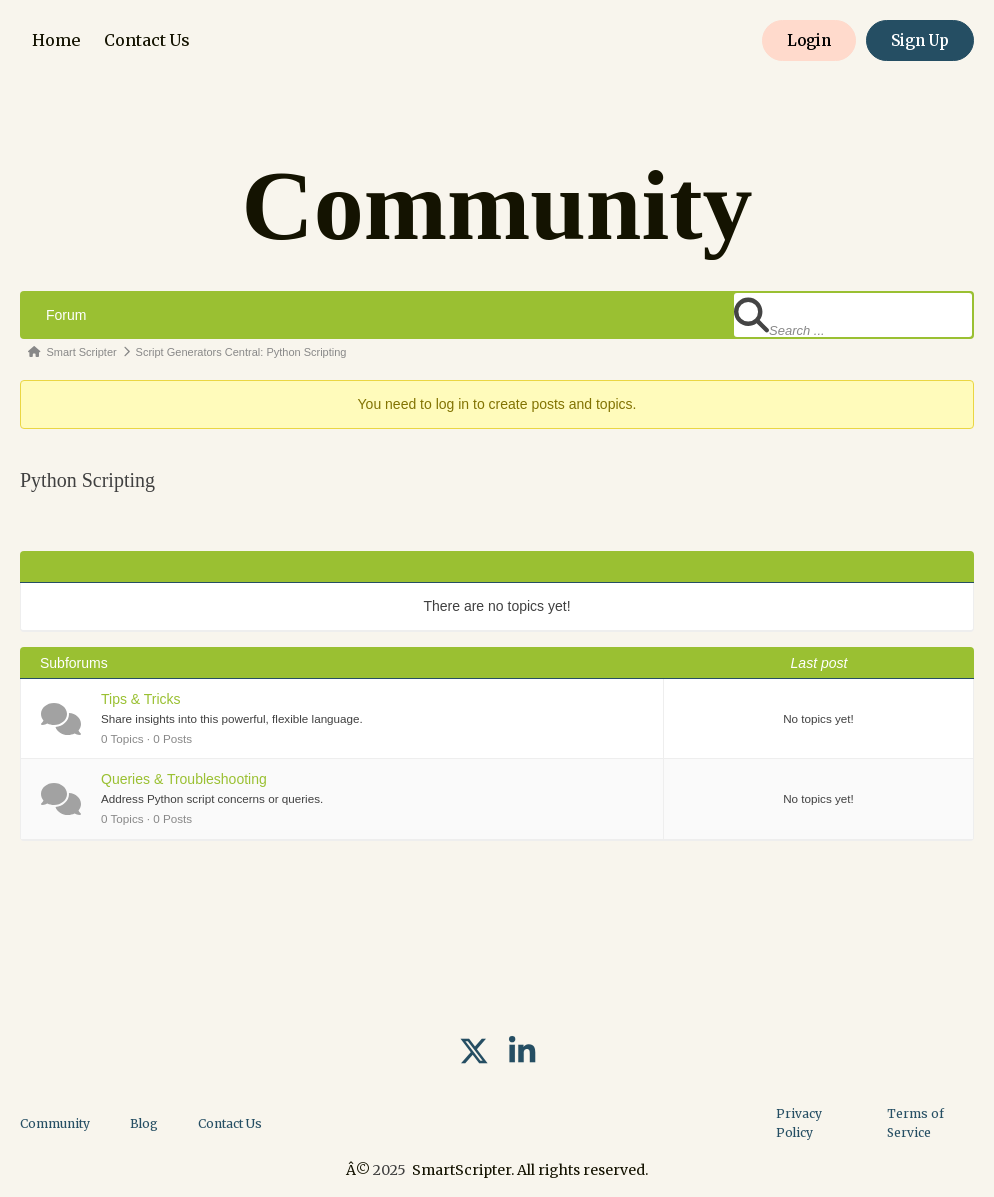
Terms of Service (915, 1123)
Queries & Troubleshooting (184, 779)
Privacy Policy (799, 1123)
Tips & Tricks (141, 699)
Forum (66, 315)
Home (56, 40)
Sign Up (920, 40)
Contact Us (147, 40)
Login (809, 40)
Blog (144, 1123)
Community (55, 1123)
